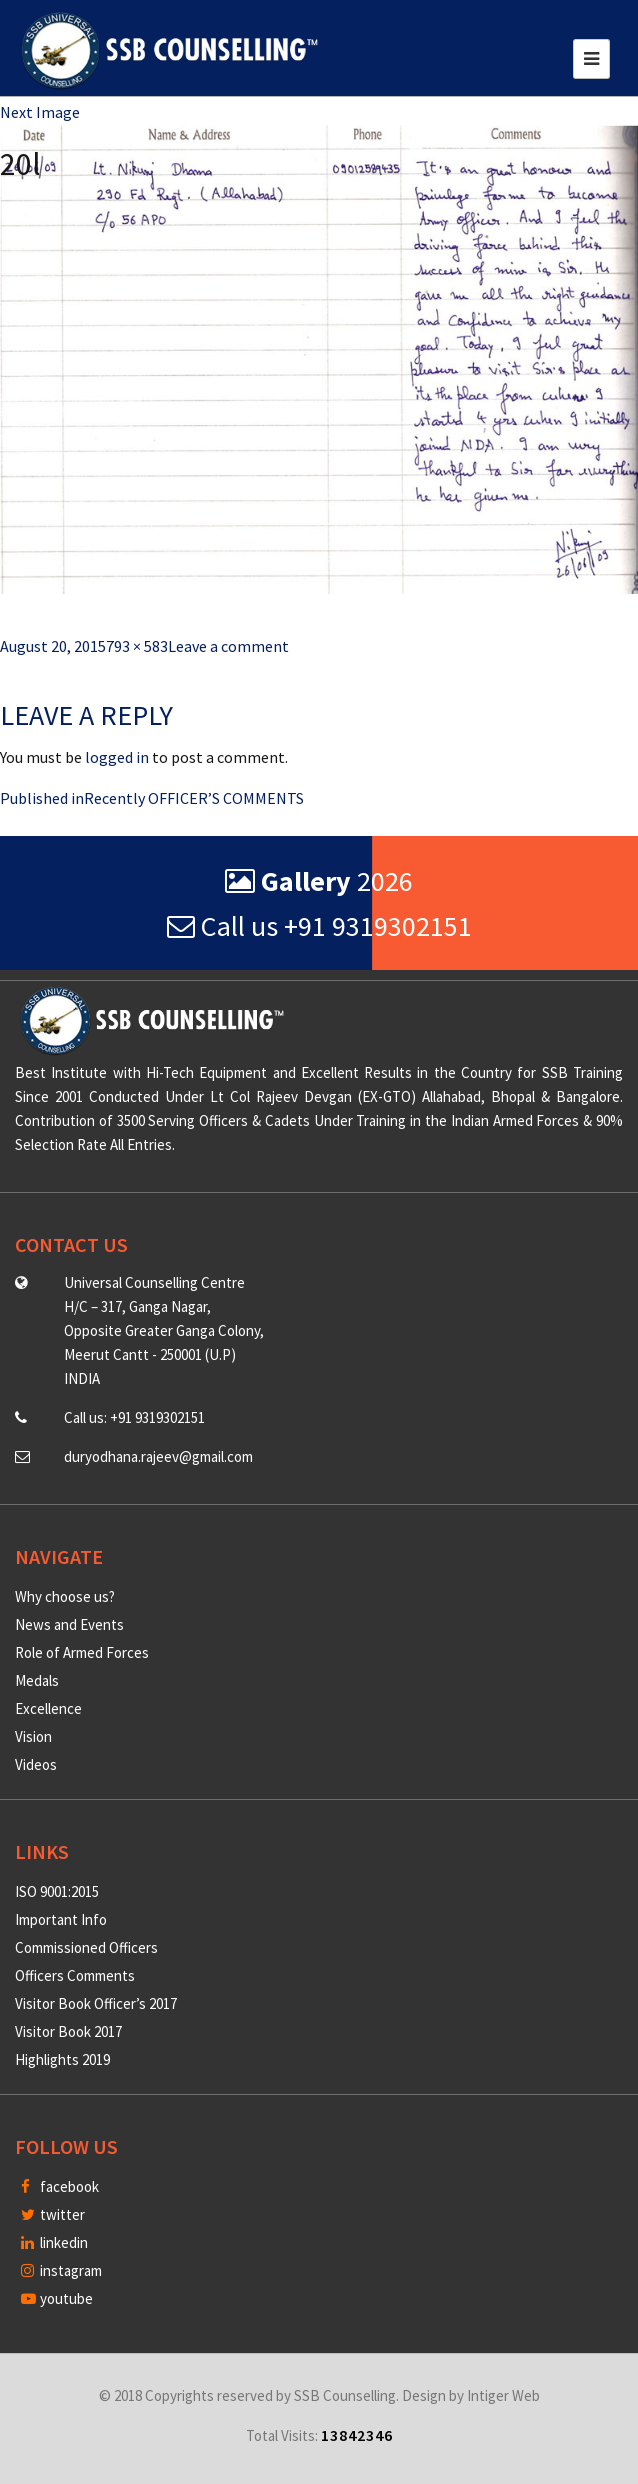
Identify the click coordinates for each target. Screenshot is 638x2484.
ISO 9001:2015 (57, 1891)
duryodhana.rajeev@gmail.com (158, 1456)
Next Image (40, 112)
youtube (57, 2298)
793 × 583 (137, 646)
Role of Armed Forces (82, 1652)
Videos (36, 1764)
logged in (117, 757)
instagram (61, 2270)
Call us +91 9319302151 (319, 926)
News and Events (69, 1624)
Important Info (61, 1919)
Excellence (48, 1708)
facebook (60, 2186)
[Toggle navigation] (591, 59)
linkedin (54, 2242)
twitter (53, 2214)
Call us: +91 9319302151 (134, 1417)
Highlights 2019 (62, 2059)
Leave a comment (228, 646)
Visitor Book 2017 (68, 2031)
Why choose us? (65, 1596)
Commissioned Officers (86, 1947)
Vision (33, 1736)
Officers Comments (75, 1975)
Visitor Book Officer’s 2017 (96, 2003)
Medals (37, 1680)
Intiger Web (503, 2395)
